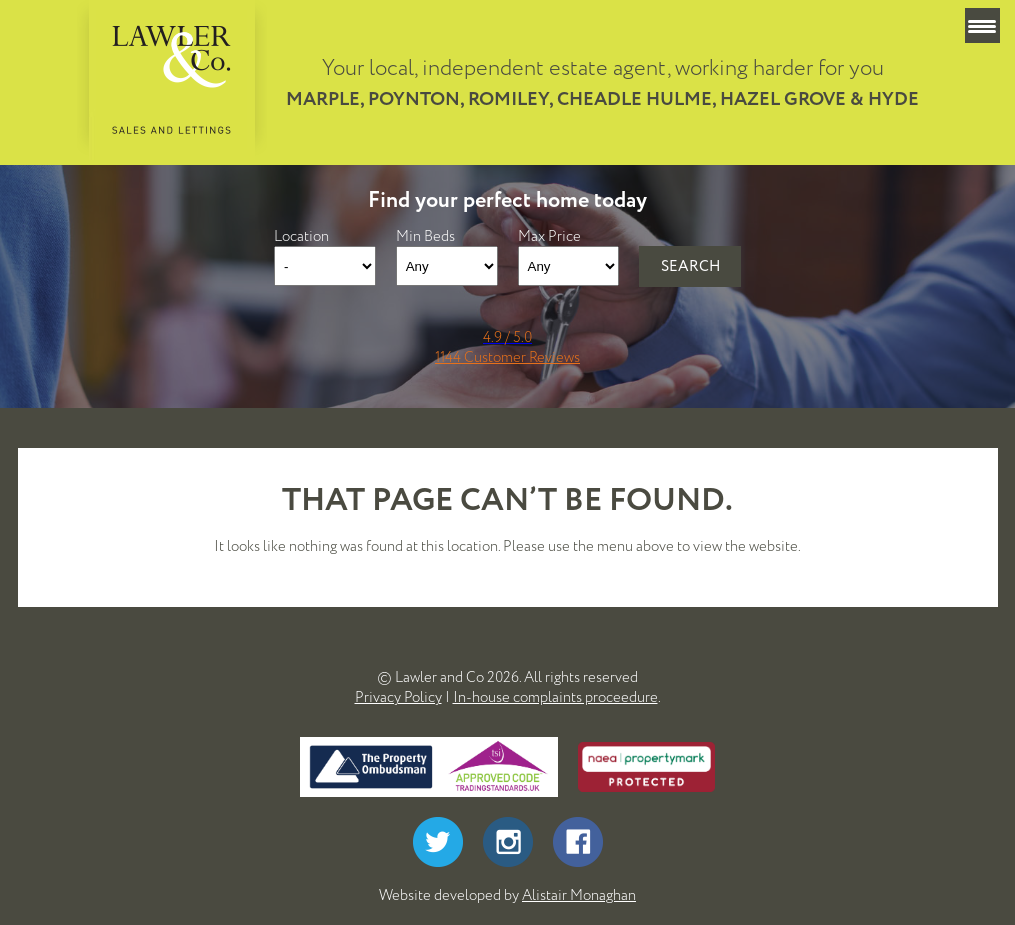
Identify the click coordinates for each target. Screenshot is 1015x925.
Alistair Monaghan (579, 895)
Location (301, 236)
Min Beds (425, 236)
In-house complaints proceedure (555, 697)
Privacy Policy (398, 697)
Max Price (549, 236)
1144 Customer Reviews (507, 357)
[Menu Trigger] (982, 25)
